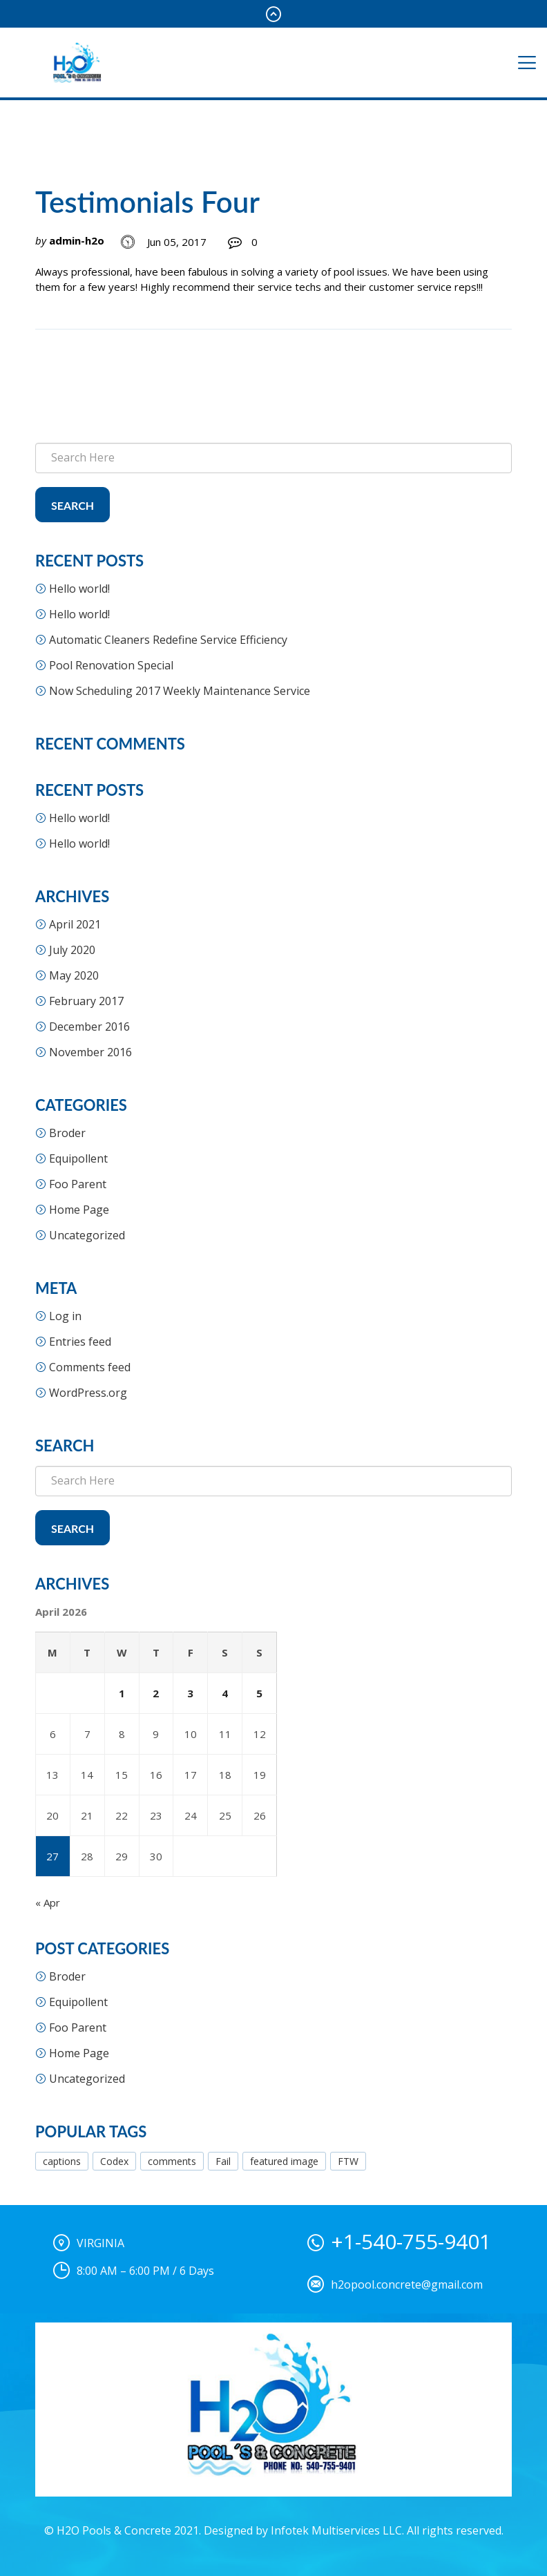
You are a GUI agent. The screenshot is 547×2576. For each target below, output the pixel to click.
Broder (67, 1133)
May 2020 (74, 975)
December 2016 (89, 1026)
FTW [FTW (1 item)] (348, 2161)
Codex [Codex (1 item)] (114, 2161)
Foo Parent (77, 1184)
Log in (65, 1316)
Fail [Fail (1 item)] (223, 2161)
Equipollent (78, 1158)
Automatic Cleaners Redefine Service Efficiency (168, 639)
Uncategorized (87, 1235)
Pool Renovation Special (111, 665)
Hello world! (79, 588)
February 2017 (86, 1001)
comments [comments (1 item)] (172, 2161)
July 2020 (72, 949)
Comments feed (90, 1367)
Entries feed (80, 1341)
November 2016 (90, 1052)
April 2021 (75, 924)
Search (72, 505)
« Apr (47, 1902)
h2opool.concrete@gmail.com (407, 2284)
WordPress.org (88, 1392)
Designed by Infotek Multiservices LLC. (304, 2530)
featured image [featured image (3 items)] (284, 2161)
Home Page (79, 1209)
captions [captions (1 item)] (62, 2161)
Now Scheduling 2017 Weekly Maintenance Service (179, 690)
